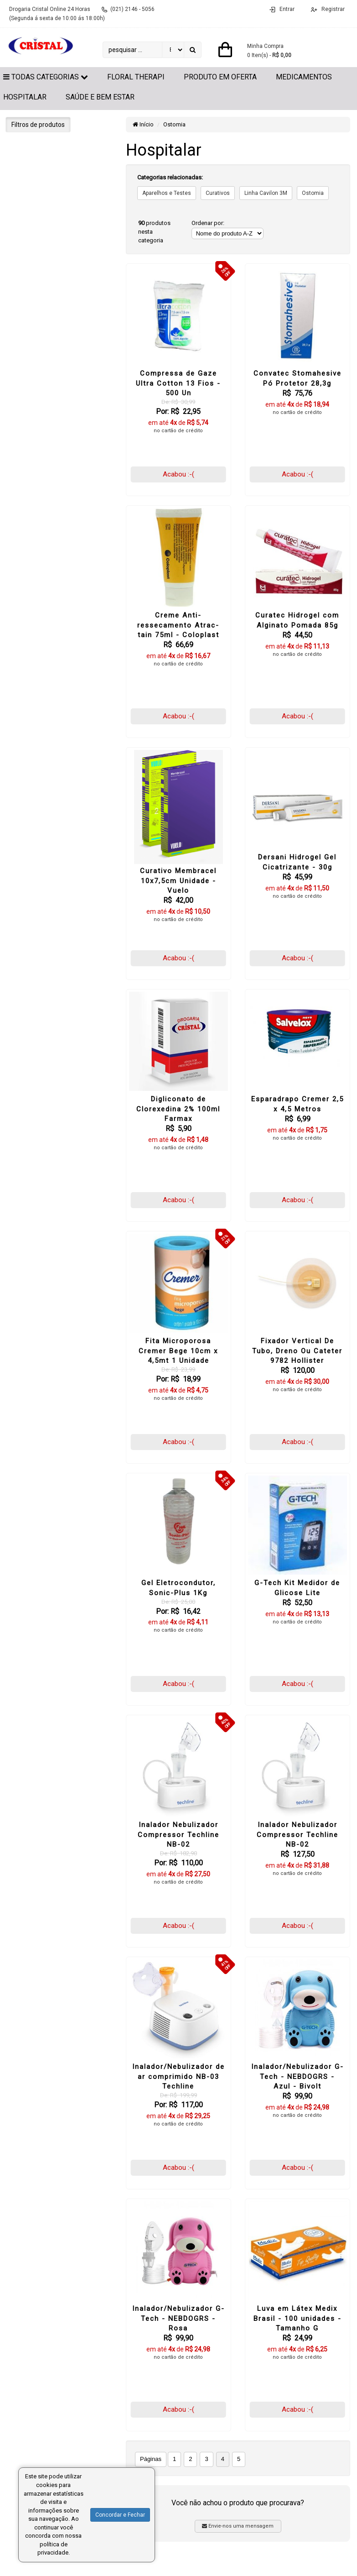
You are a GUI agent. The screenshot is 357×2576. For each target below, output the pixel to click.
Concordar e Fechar (120, 2515)
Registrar (332, 9)
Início (143, 124)
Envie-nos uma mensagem (238, 2526)
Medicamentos (304, 77)
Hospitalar (25, 97)
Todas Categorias (45, 77)
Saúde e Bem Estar (100, 97)
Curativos (218, 193)
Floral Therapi (136, 77)
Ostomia (174, 124)
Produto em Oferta (220, 77)
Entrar (287, 9)
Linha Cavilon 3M (265, 193)
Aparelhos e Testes (166, 193)
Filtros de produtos (38, 124)
